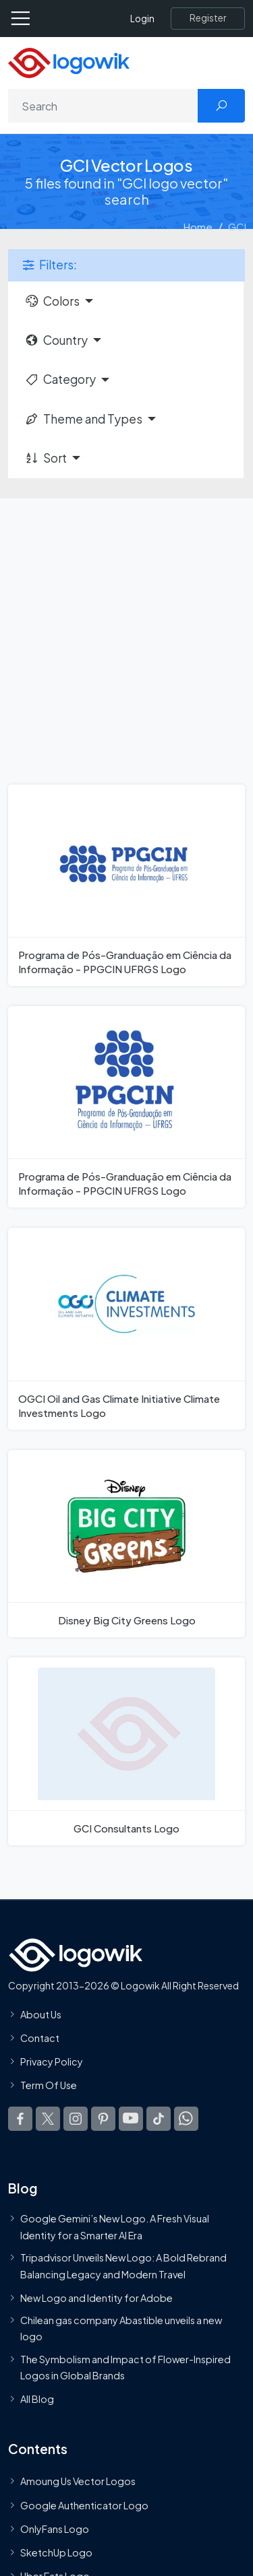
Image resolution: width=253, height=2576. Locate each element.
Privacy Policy (51, 2061)
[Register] (208, 18)
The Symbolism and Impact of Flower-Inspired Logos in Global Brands (125, 2367)
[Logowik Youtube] (131, 2119)
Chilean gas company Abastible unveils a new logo (121, 2328)
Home (198, 226)
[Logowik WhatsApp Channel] (186, 2119)
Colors (52, 301)
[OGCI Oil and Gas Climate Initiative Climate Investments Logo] (126, 1328)
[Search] (103, 106)
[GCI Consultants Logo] (126, 1751)
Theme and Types (83, 418)
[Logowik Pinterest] (103, 2119)
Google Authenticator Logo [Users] (84, 2505)
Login (142, 18)
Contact (39, 2038)
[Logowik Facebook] (20, 2119)
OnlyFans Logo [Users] (54, 2529)
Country (56, 340)
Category (60, 379)
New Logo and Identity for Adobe (96, 2298)
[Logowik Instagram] (75, 2119)
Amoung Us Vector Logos (78, 2482)
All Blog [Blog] (37, 2399)
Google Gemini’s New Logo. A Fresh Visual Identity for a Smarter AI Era (114, 2227)
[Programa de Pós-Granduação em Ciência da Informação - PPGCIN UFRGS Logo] (126, 885)
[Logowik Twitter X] (48, 2119)
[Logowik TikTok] (158, 2119)
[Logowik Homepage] (69, 62)
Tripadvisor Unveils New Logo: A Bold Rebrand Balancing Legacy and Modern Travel (123, 2265)
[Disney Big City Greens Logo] (126, 1543)
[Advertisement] (126, 631)
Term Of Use (48, 2086)
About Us (40, 2014)
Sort (45, 458)
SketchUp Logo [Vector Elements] (56, 2552)
